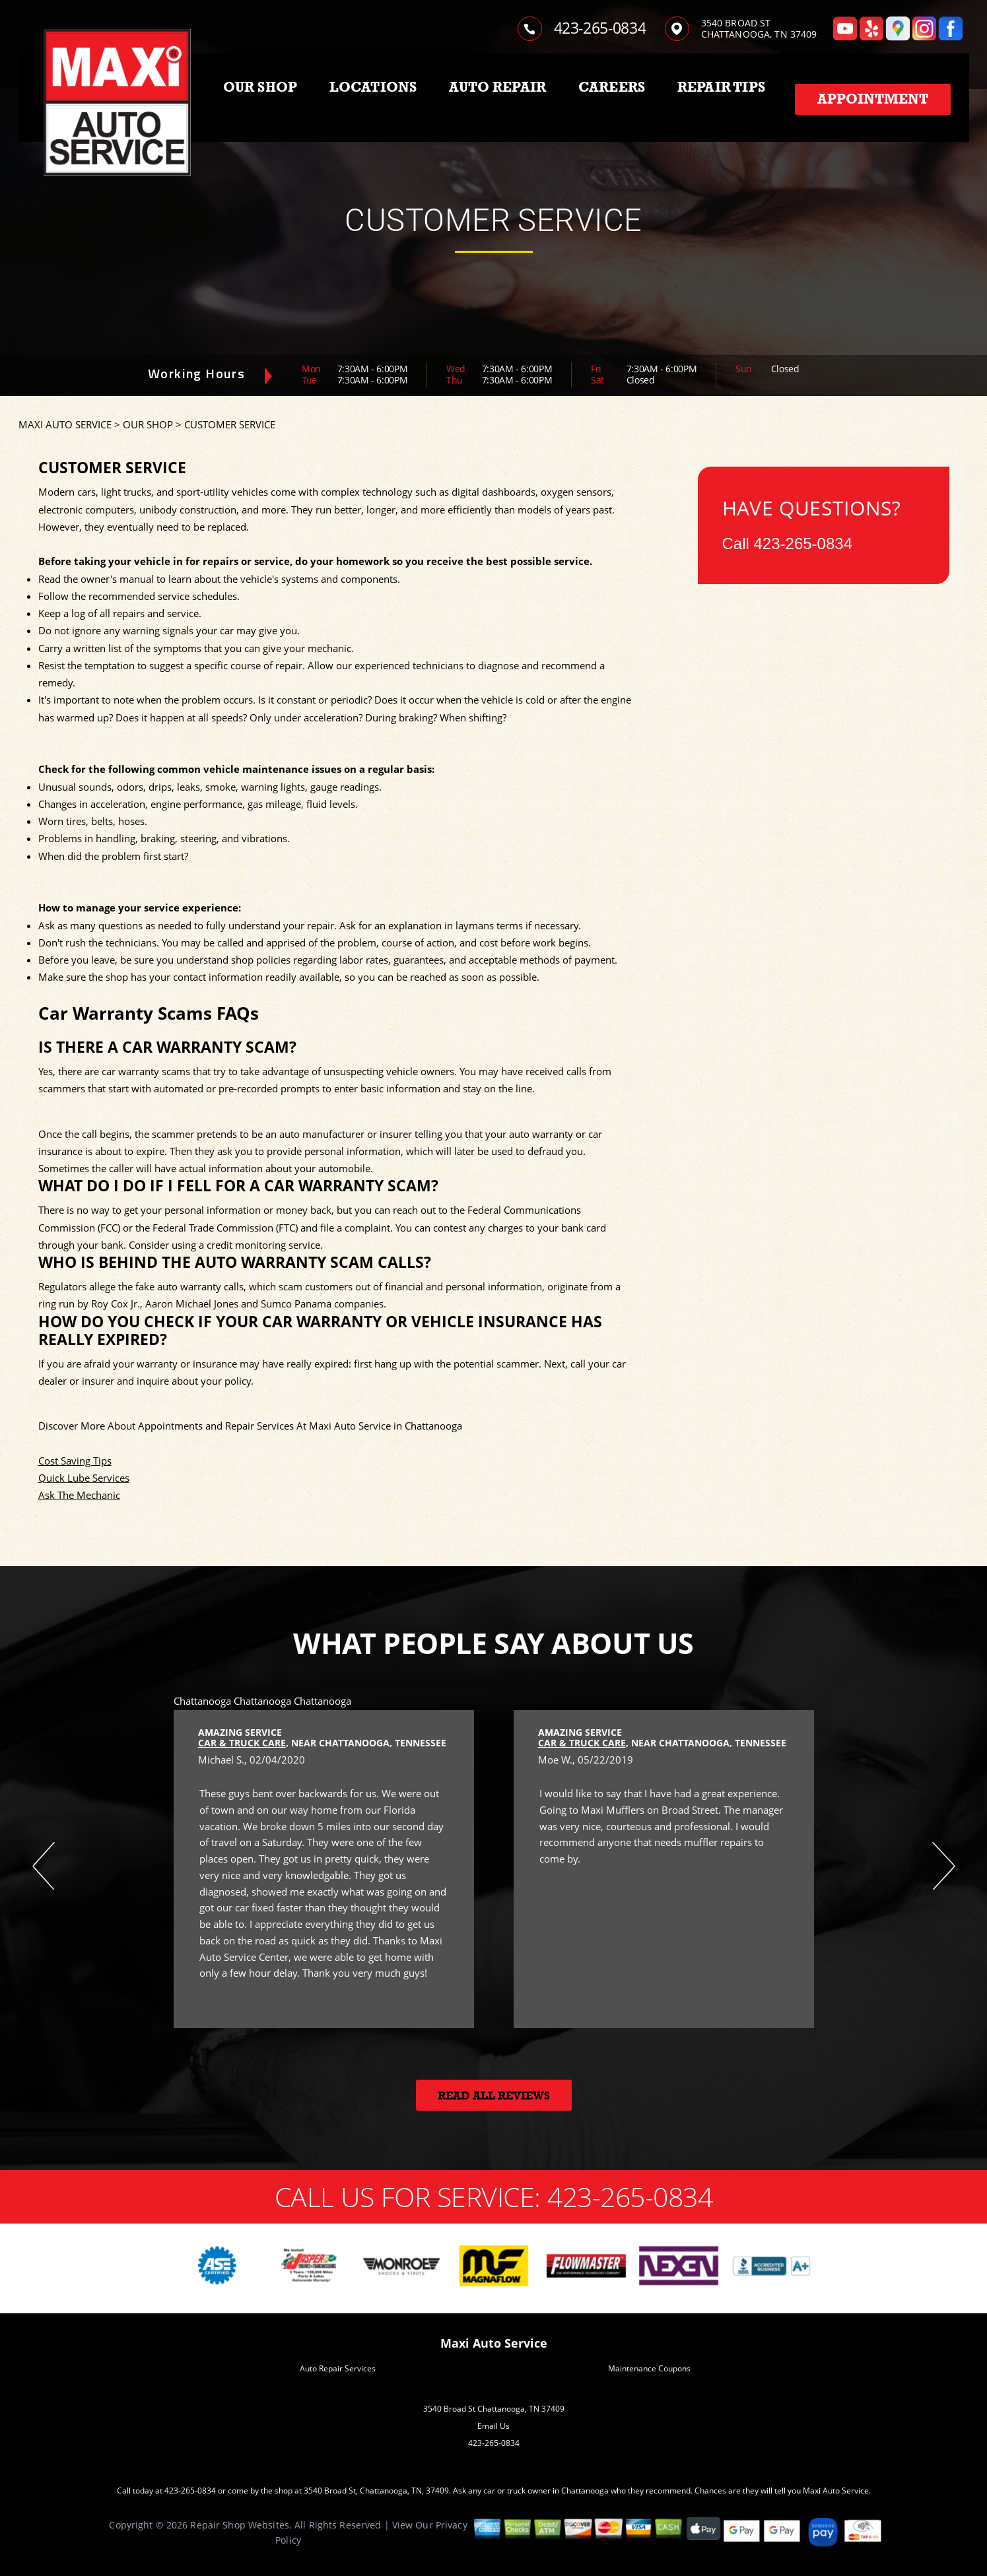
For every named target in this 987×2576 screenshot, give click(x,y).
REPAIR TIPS (721, 87)
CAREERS (611, 87)
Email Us (493, 2425)
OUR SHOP (260, 87)
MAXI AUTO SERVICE (65, 424)
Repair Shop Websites (239, 2525)
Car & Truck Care (242, 1742)
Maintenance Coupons (649, 2368)
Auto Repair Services (338, 2368)
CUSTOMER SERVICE (229, 424)
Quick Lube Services (83, 1477)
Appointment (872, 99)
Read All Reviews (494, 2096)
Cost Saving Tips (75, 1460)
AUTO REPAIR (497, 87)
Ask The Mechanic (79, 1495)
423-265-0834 (600, 27)
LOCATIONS (373, 87)
